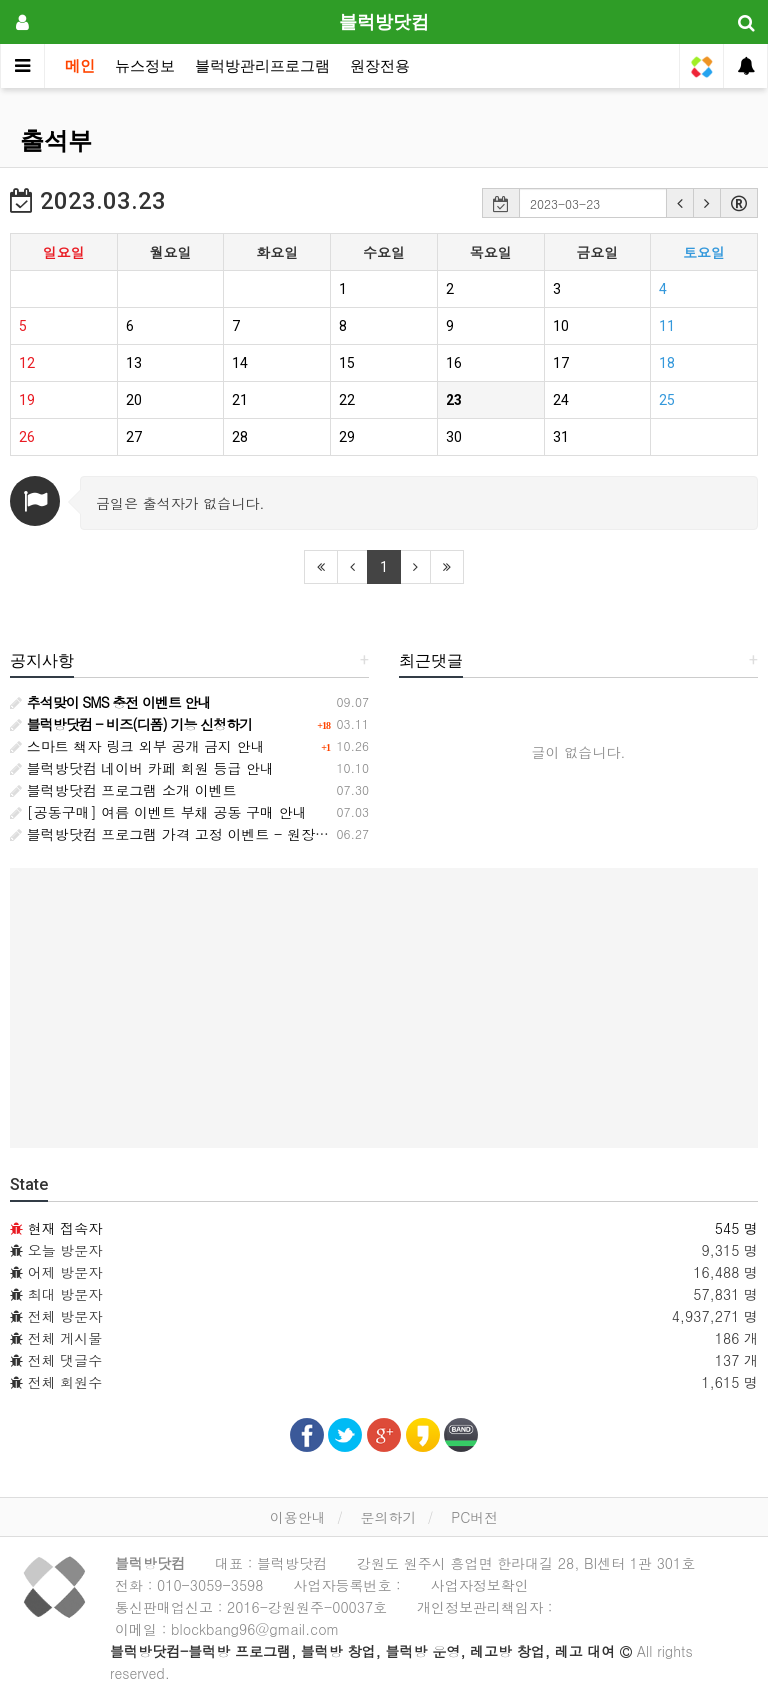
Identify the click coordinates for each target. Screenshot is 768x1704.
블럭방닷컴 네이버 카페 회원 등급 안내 (142, 768)
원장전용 (380, 66)
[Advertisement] (384, 1008)
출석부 (56, 141)
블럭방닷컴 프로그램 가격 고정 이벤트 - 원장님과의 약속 (200, 834)
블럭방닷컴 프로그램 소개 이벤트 (123, 790)
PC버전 (474, 1517)
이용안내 (298, 1517)
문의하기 (388, 1517)
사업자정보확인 (480, 1585)
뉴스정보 (145, 66)
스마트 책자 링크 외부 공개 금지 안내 (137, 746)
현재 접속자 (65, 1228)
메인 (80, 66)
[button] (680, 203)
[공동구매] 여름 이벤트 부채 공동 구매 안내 (158, 812)
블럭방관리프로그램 (262, 66)
